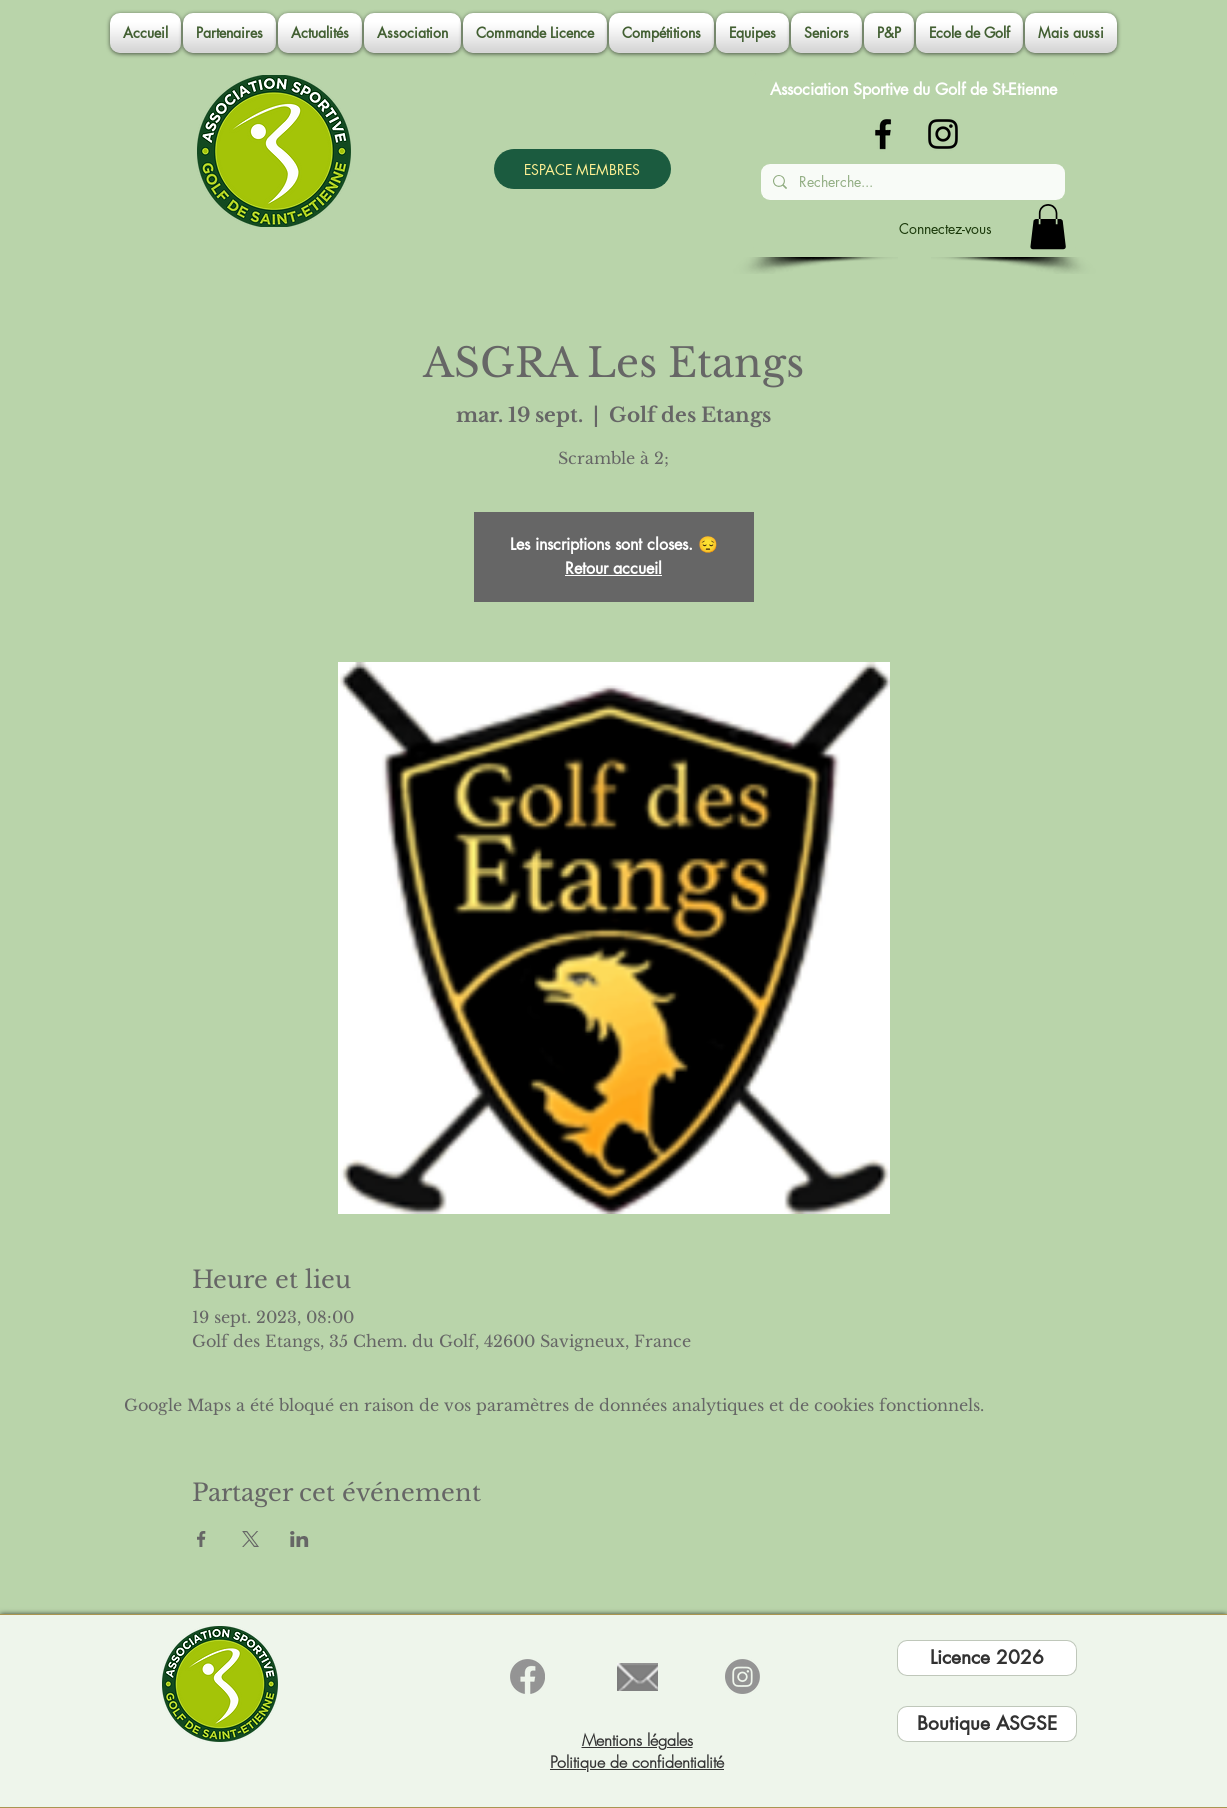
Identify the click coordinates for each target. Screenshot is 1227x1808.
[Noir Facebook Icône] (883, 134)
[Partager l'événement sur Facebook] (201, 1539)
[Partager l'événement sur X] (250, 1539)
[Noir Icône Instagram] (943, 134)
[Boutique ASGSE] (987, 1724)
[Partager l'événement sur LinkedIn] (299, 1539)
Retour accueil (613, 568)
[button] (412, 33)
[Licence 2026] (987, 1658)
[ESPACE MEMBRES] (582, 169)
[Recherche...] (911, 182)
